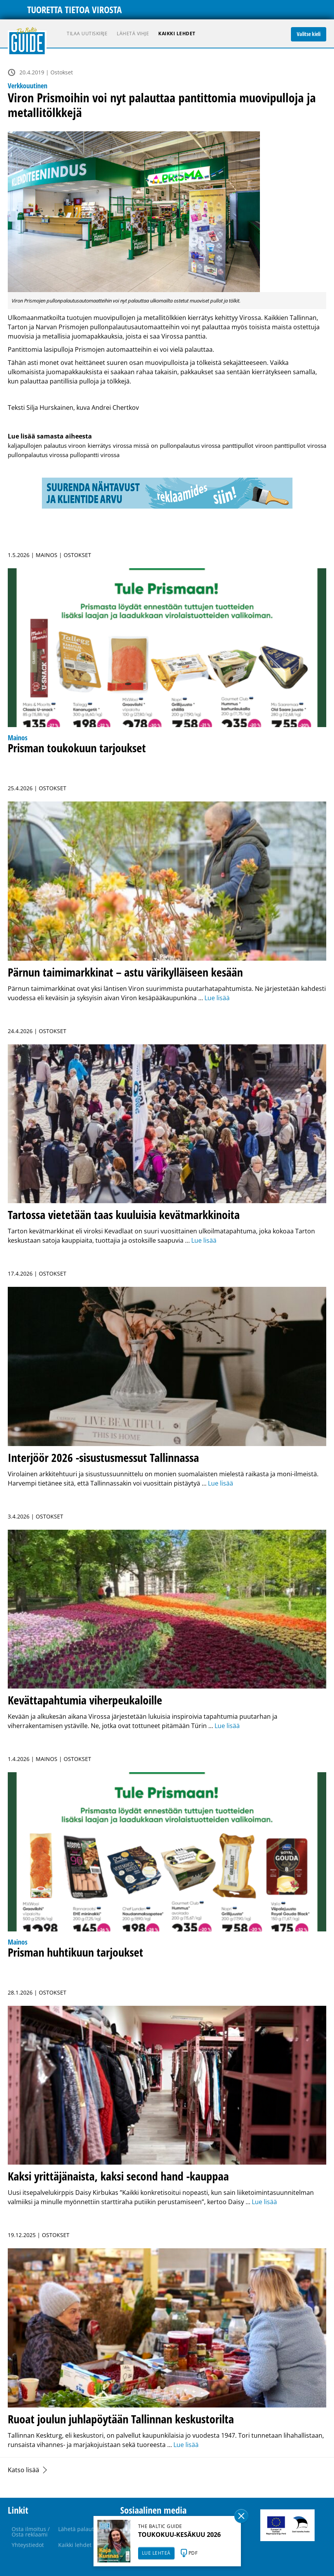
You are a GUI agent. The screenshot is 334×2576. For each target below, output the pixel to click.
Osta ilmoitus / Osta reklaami (31, 2531)
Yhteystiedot (28, 2544)
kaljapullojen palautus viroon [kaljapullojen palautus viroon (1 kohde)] (47, 445)
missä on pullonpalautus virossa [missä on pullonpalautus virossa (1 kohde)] (176, 445)
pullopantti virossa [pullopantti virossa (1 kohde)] (94, 455)
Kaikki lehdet (177, 33)
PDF (193, 2553)
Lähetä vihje (133, 33)
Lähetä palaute (77, 2529)
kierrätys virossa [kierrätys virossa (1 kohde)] (110, 445)
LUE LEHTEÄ (156, 2553)
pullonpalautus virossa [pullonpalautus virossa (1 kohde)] (38, 455)
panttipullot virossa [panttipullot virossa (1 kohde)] (300, 445)
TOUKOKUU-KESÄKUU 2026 (179, 2534)
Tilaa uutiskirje (87, 33)
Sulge (241, 2516)
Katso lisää (23, 2470)
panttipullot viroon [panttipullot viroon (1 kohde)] (247, 445)
